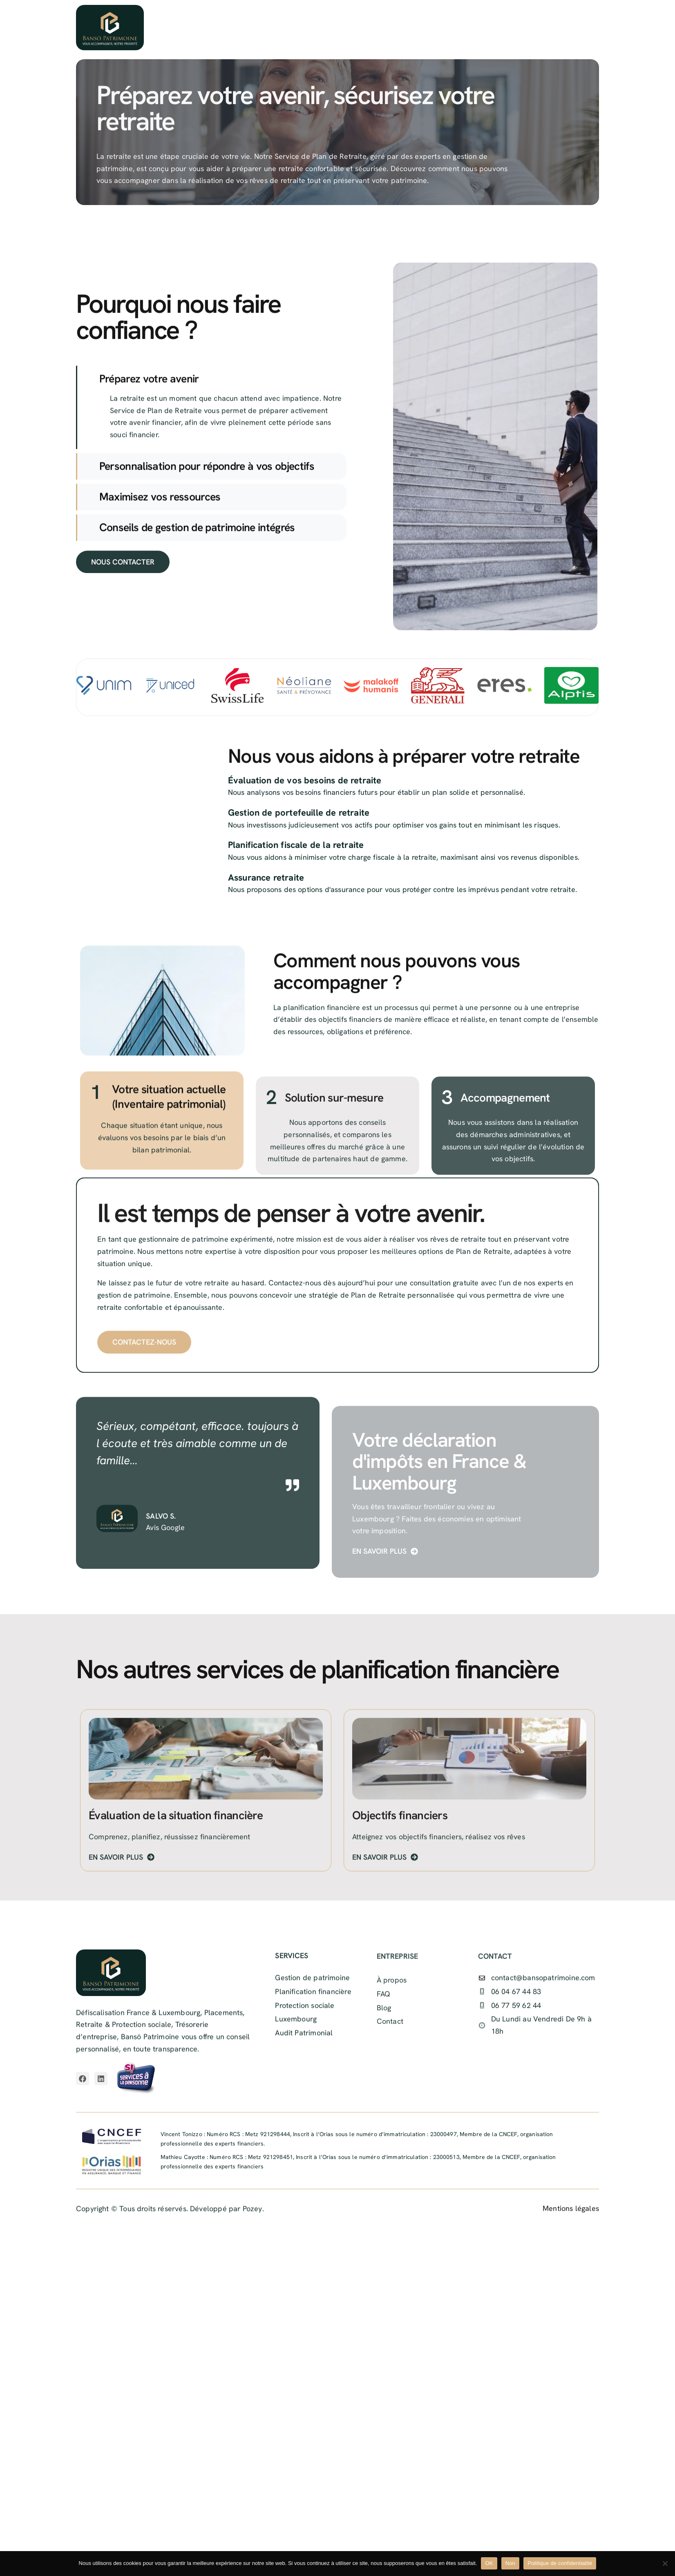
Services (334, 27)
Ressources (396, 27)
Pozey (252, 2220)
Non (510, 2563)
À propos (277, 27)
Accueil (227, 27)
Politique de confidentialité (559, 2563)
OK (489, 2563)
